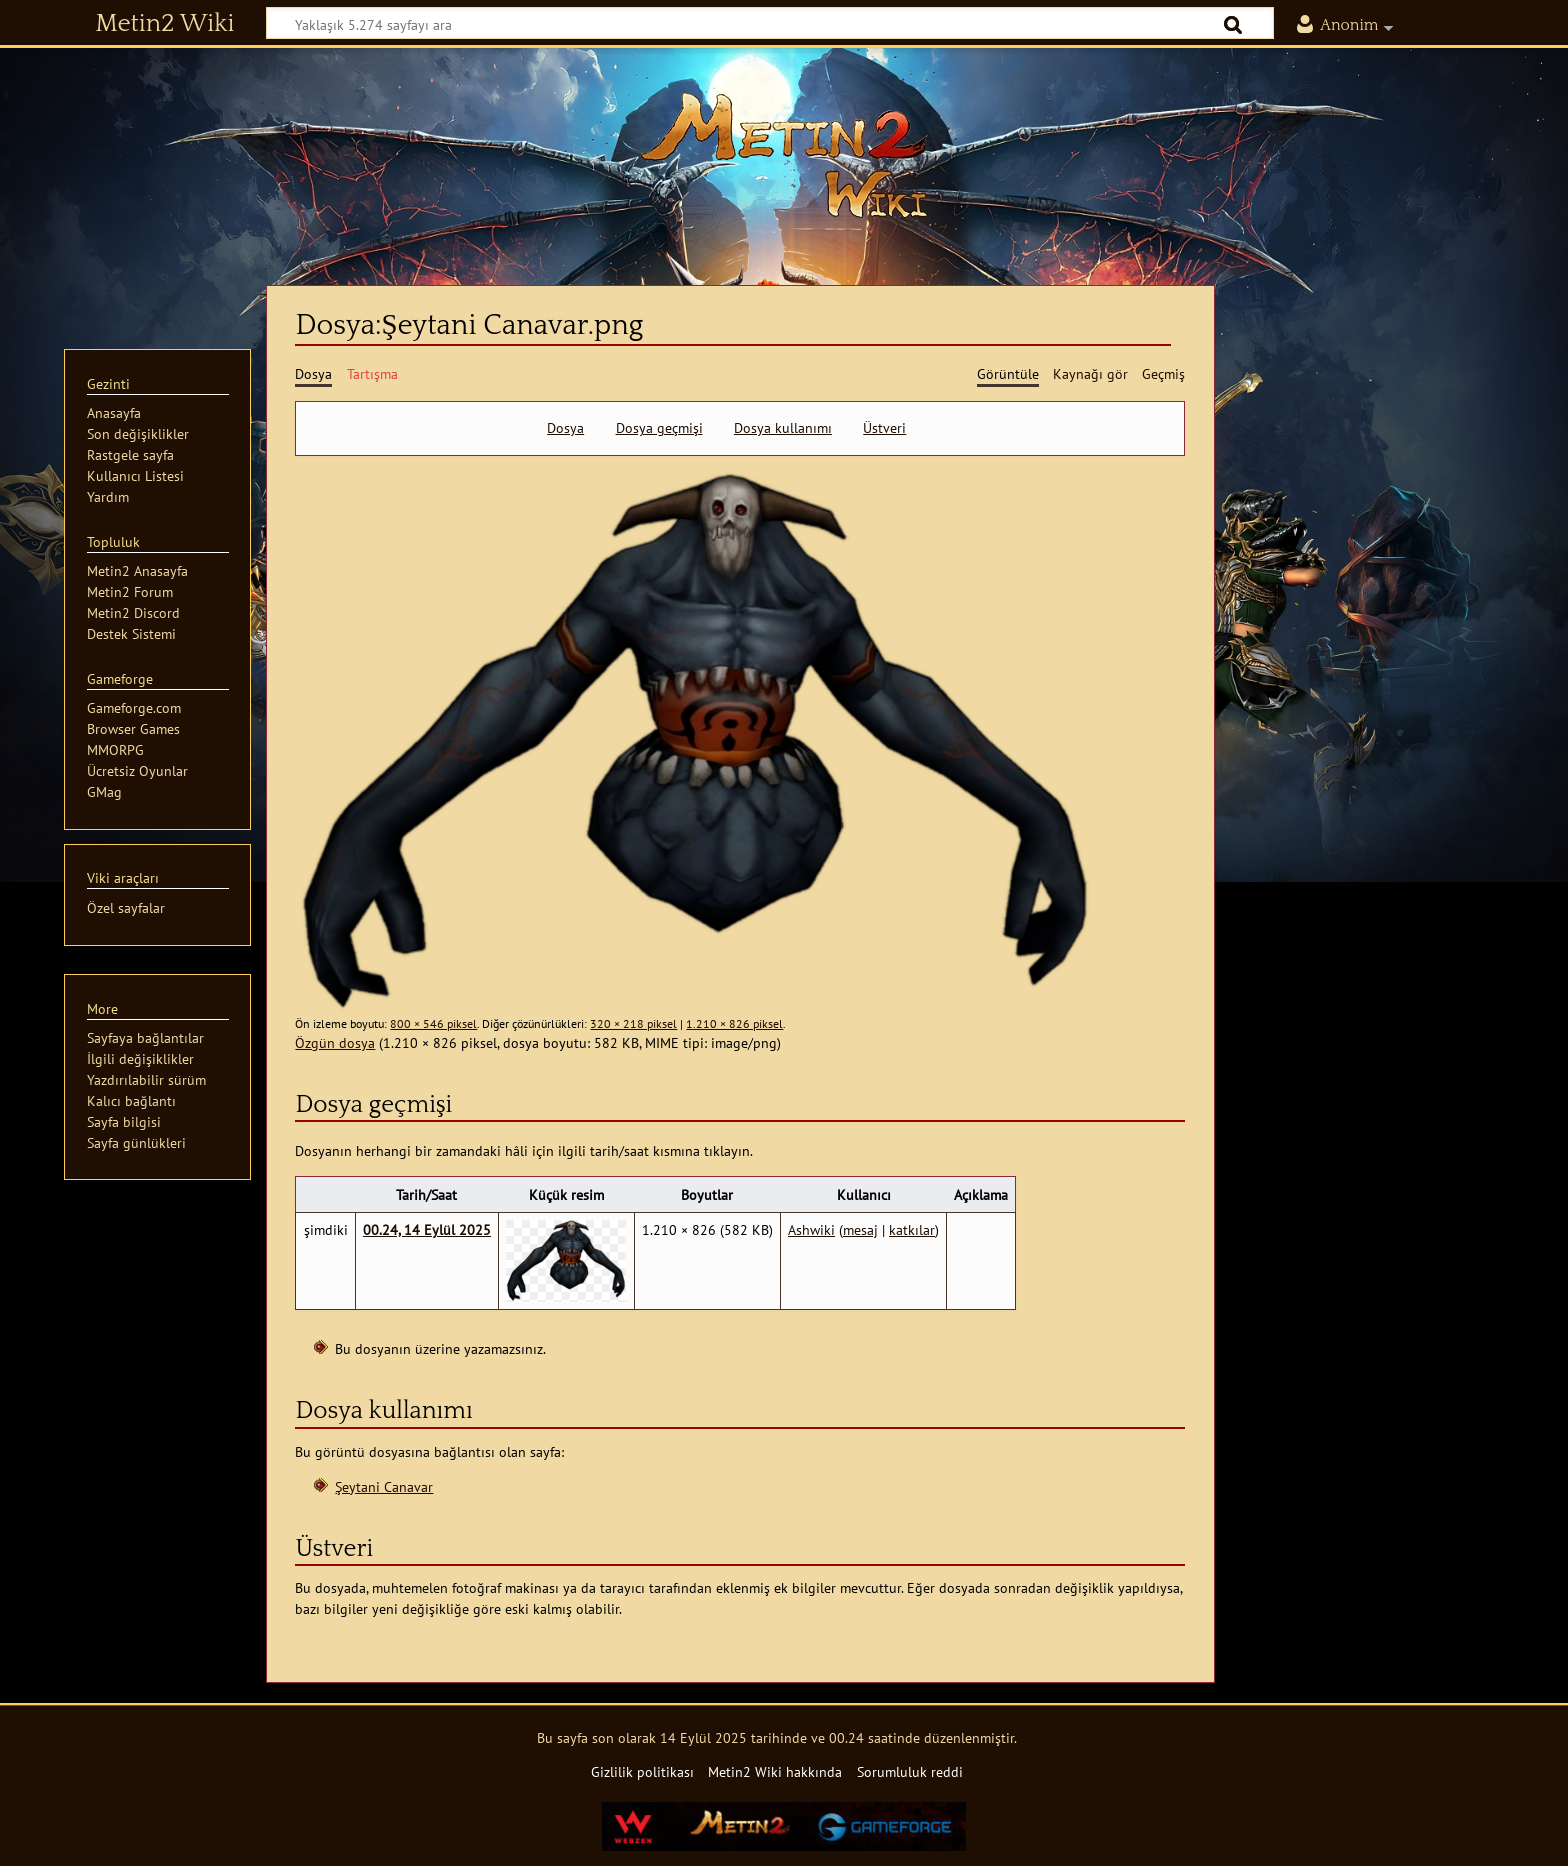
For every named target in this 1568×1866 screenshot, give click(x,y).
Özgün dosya (335, 1042)
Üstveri (884, 428)
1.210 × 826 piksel (734, 1023)
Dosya (565, 428)
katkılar (912, 1229)
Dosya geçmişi (659, 428)
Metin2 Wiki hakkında (775, 1771)
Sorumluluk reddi (910, 1771)
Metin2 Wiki (164, 24)
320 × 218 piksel (633, 1023)
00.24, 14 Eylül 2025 (427, 1229)
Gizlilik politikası (642, 1771)
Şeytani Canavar (384, 1486)
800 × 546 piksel (433, 1023)
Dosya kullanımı (783, 428)
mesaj (860, 1229)
